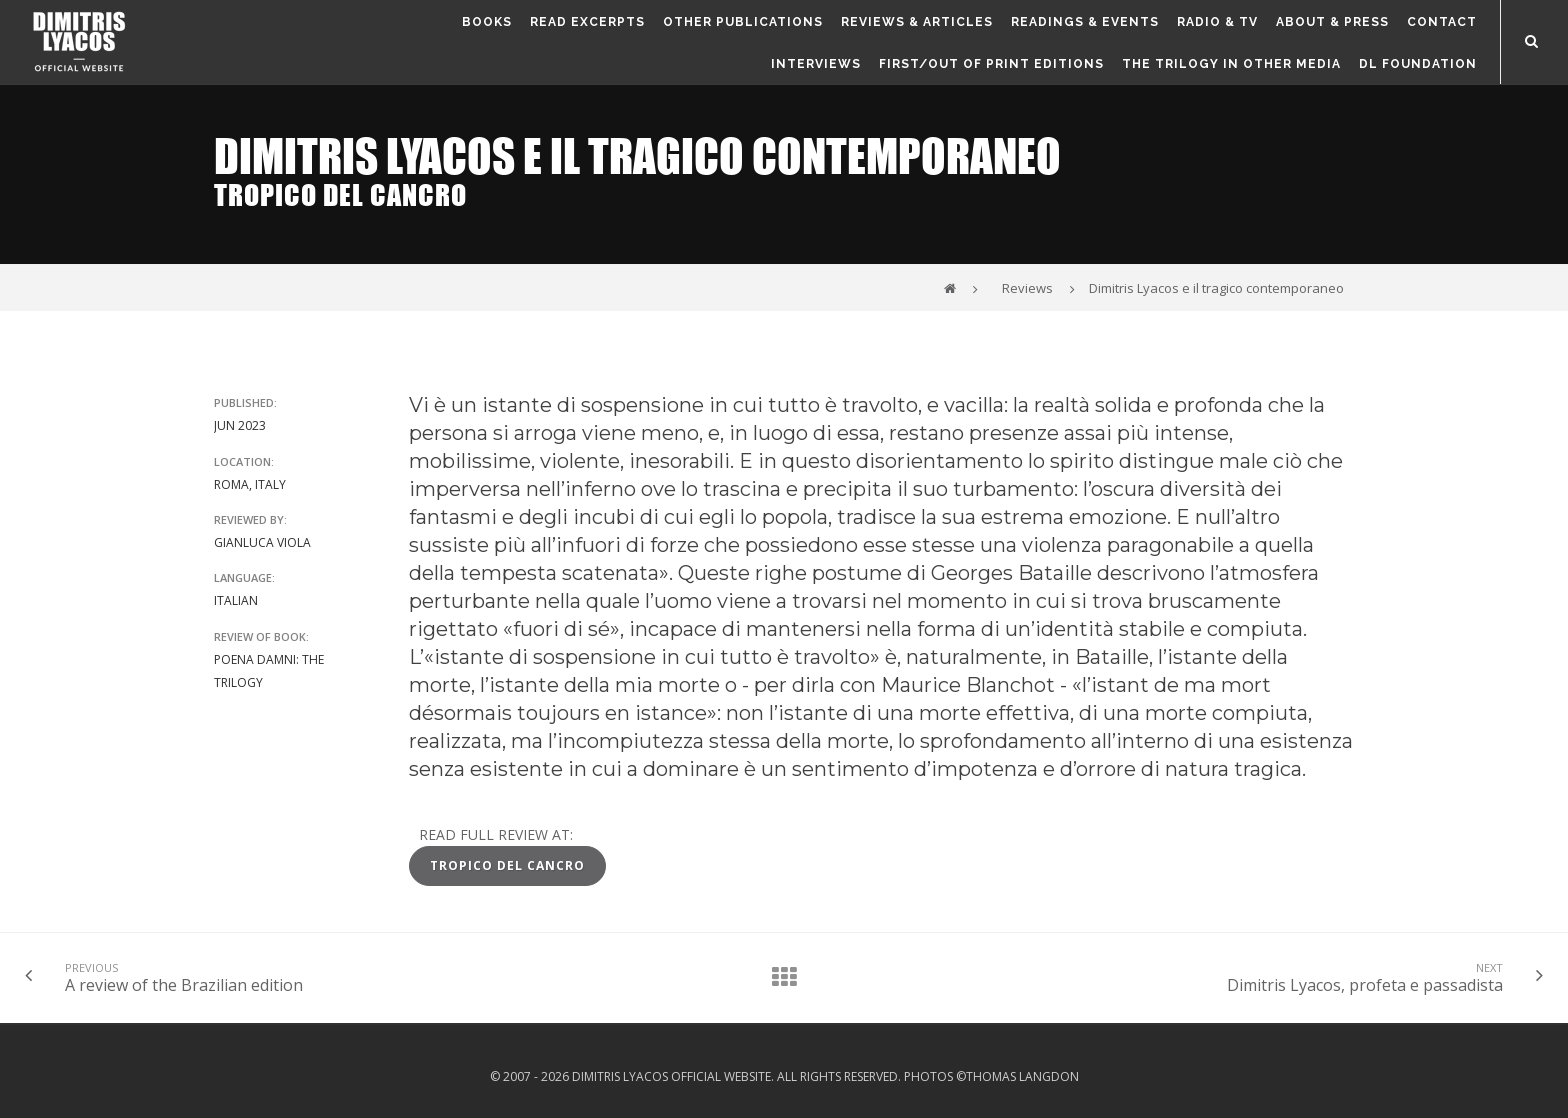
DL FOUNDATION (1418, 64)
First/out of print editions (991, 64)
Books (487, 22)
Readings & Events (1085, 22)
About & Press (1332, 22)
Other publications (743, 22)
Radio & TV (1217, 22)
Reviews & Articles (917, 22)
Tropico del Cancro (507, 865)
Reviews (1027, 288)
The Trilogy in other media (1231, 64)
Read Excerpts (587, 22)
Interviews (816, 64)
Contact (1442, 22)
